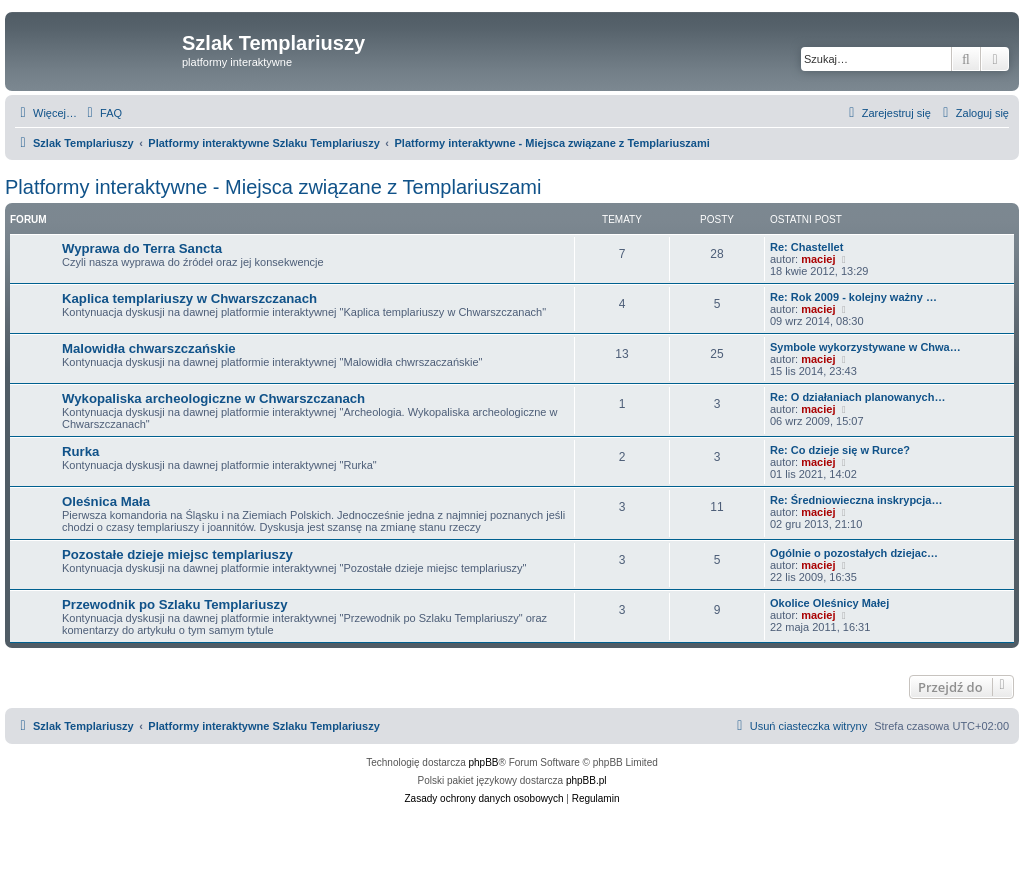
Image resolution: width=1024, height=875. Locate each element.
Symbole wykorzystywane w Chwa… (865, 347)
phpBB (484, 762)
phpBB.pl (586, 780)
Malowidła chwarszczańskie (149, 348)
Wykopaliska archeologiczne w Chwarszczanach (213, 398)
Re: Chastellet (806, 247)
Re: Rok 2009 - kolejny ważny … (853, 297)
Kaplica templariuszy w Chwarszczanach (189, 298)
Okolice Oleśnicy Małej (829, 603)
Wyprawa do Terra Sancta (142, 248)
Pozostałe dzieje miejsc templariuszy (177, 554)
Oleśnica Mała (106, 501)
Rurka (80, 451)
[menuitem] (102, 113)
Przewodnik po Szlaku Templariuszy (174, 604)
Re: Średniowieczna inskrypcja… (856, 500)
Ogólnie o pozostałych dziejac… (854, 553)
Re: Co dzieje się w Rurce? (840, 450)
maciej (818, 259)
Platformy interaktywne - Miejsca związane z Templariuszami (273, 187)
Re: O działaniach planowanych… (857, 397)
